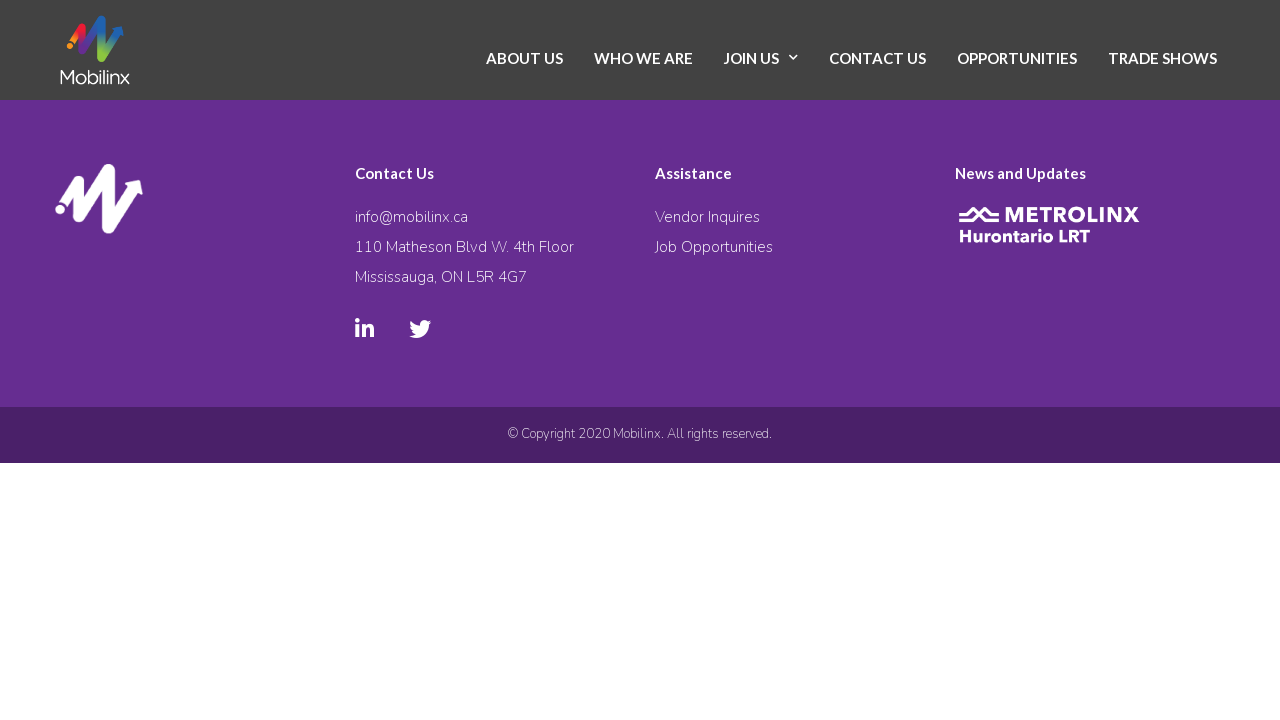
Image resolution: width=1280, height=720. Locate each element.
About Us (524, 58)
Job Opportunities (714, 247)
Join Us (751, 58)
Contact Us (877, 58)
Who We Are (643, 58)
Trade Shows (1162, 58)
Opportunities (1017, 58)
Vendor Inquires (707, 217)
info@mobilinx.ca (411, 217)
